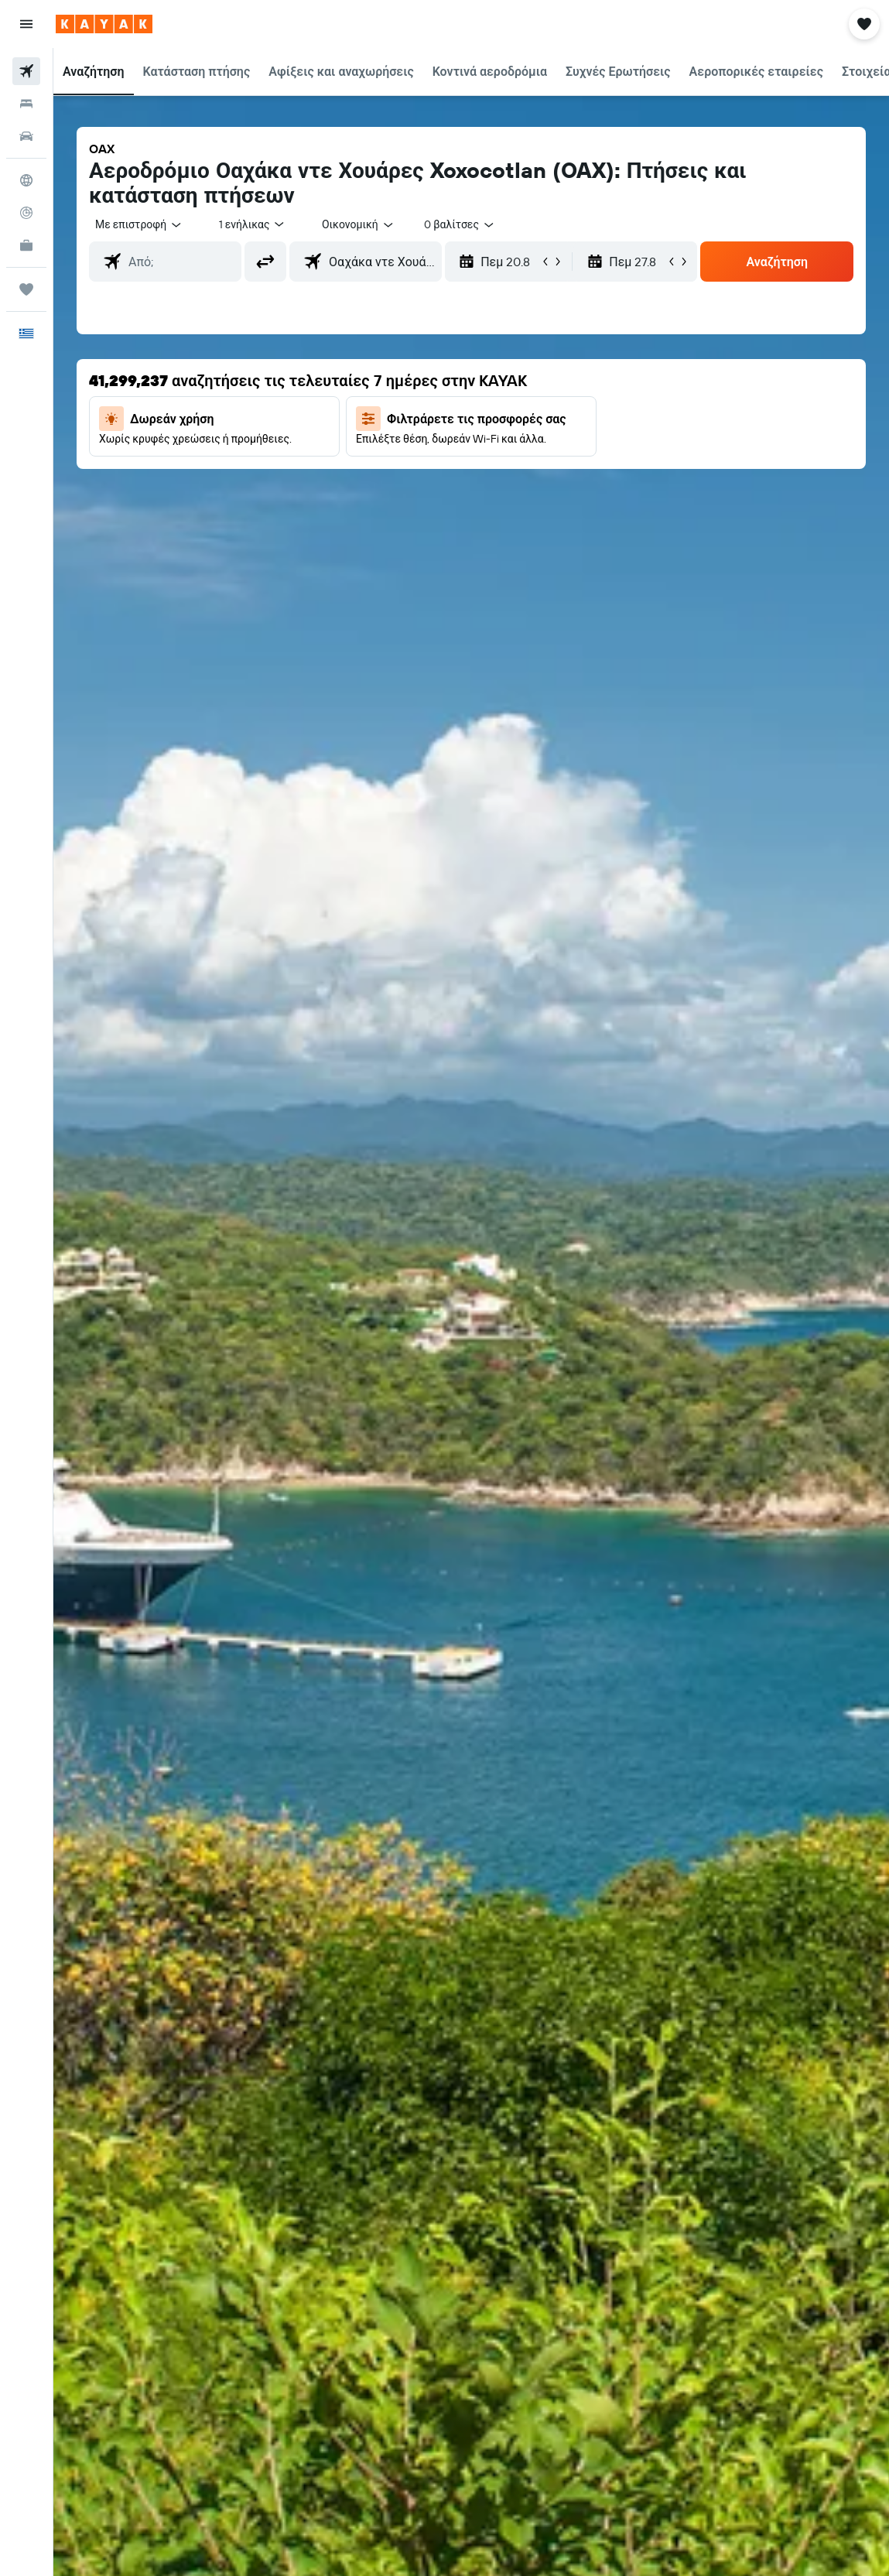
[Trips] (26, 289)
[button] (26, 24)
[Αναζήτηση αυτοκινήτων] (26, 136)
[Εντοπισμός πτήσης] (26, 212)
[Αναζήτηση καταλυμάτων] (26, 103)
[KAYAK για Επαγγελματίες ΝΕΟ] (26, 245)
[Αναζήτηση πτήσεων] (26, 71)
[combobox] (358, 224)
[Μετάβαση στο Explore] (26, 180)
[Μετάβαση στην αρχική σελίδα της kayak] (104, 24)
